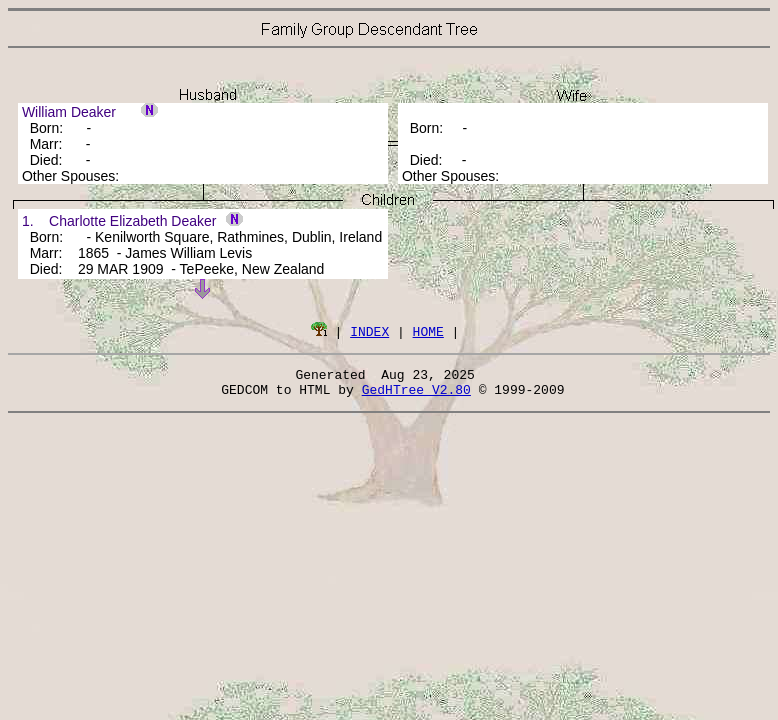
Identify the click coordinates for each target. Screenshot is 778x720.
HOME (428, 331)
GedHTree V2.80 (416, 395)
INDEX (369, 331)
